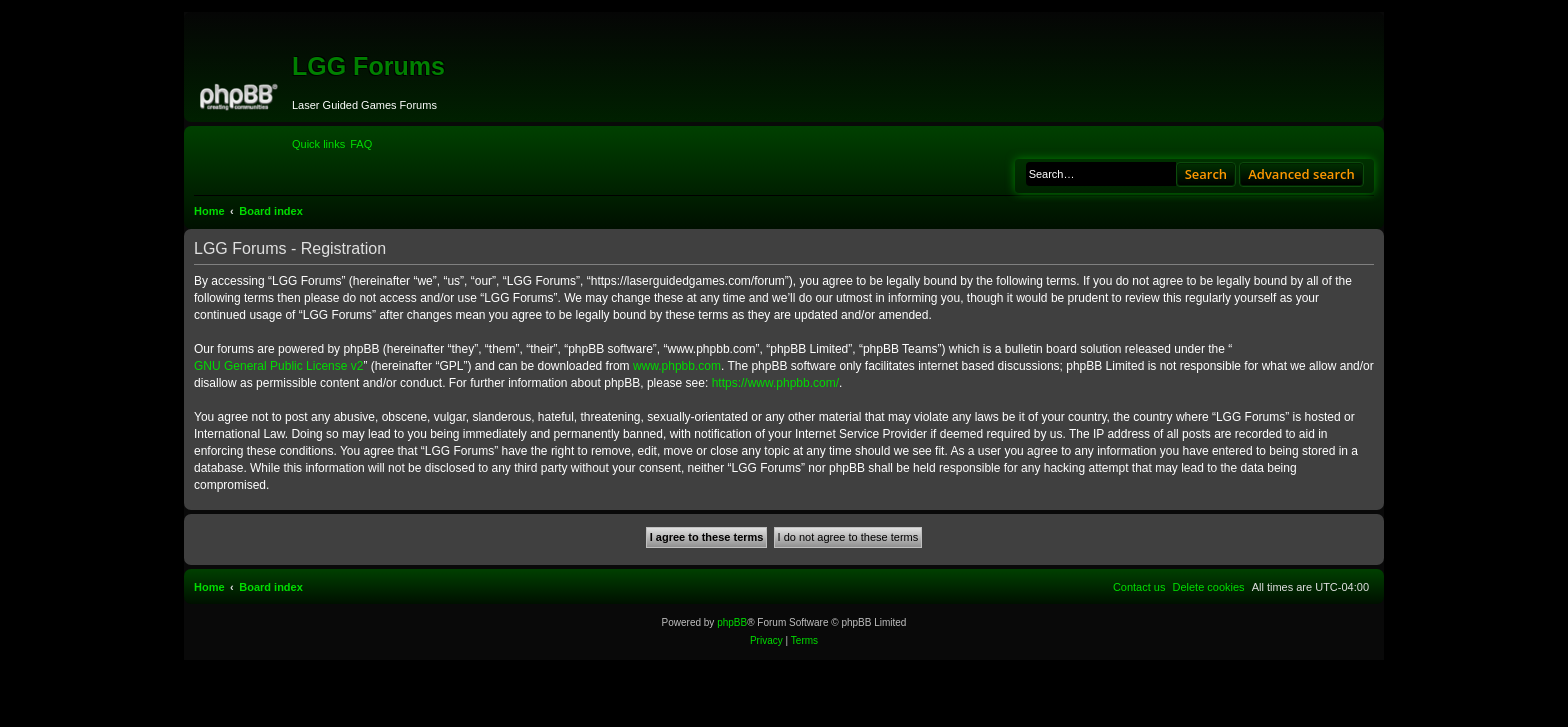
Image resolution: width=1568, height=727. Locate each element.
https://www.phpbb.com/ (775, 383)
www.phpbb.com (677, 366)
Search (1206, 174)
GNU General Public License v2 (278, 366)
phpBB (732, 622)
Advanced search (1301, 174)
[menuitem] (361, 144)
